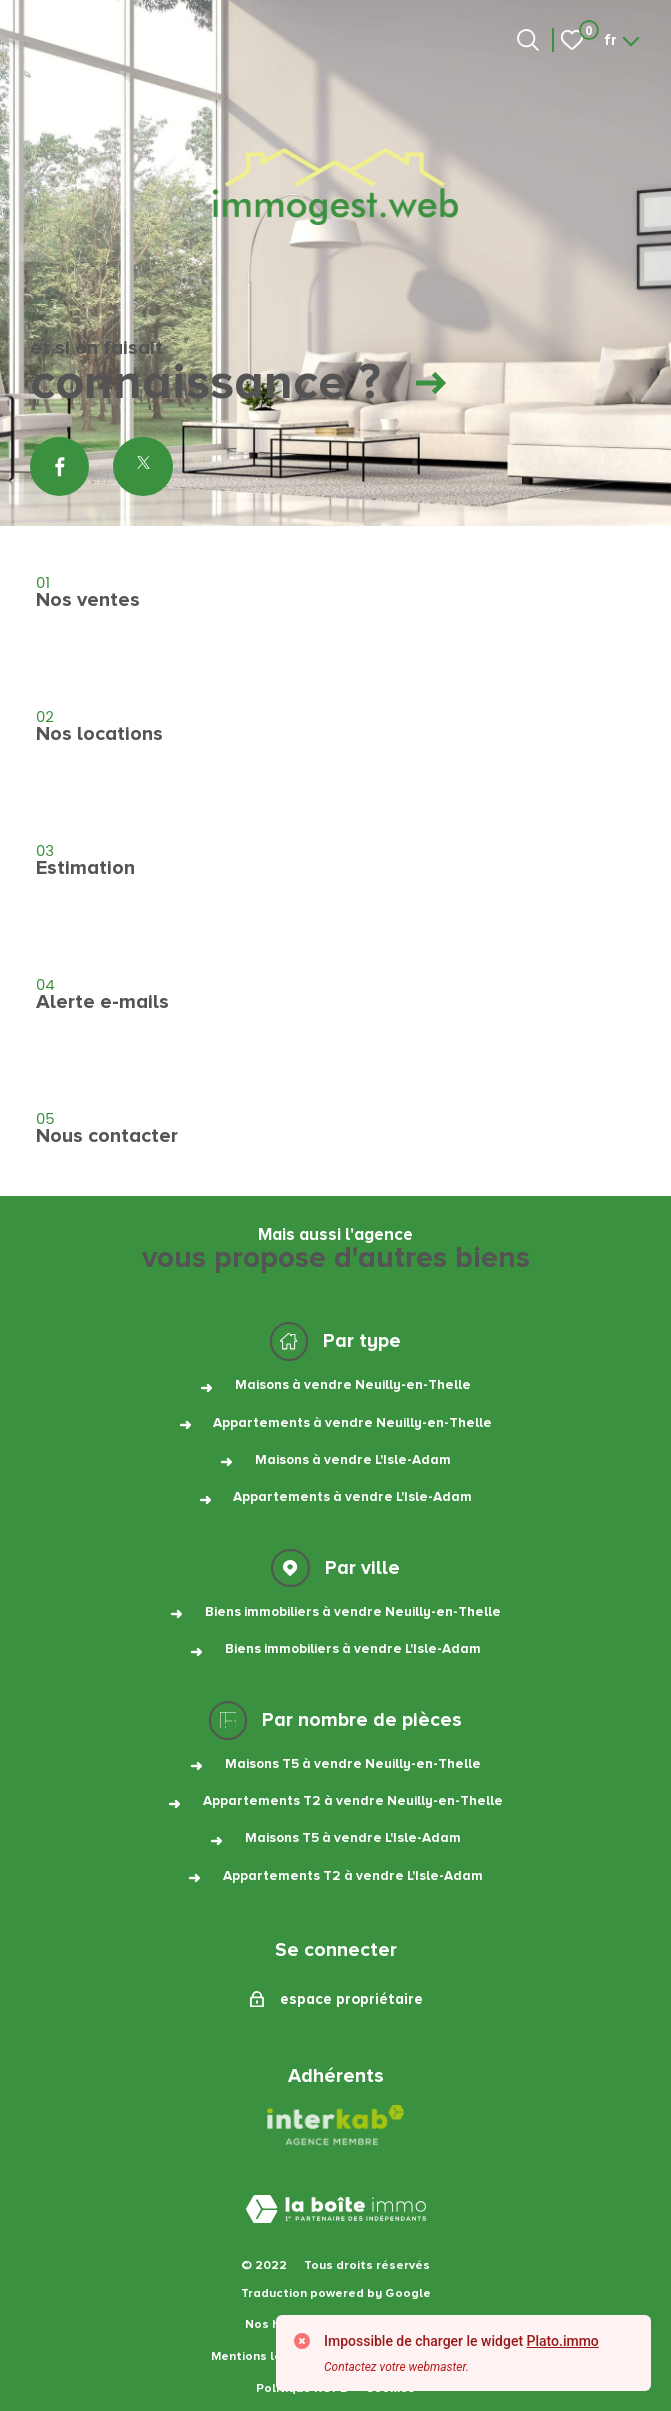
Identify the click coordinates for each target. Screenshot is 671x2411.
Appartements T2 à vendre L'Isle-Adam (353, 1876)
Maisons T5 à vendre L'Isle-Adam (353, 1838)
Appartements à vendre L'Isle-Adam (352, 1497)
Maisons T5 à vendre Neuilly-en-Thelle (353, 1764)
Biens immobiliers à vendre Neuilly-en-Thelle (353, 1612)
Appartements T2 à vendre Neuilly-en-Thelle (353, 1801)
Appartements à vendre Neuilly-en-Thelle (352, 1423)
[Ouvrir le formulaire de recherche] (528, 40)
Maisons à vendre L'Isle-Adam (353, 1460)
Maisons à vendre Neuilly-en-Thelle (353, 1385)
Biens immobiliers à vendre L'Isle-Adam (353, 1649)
